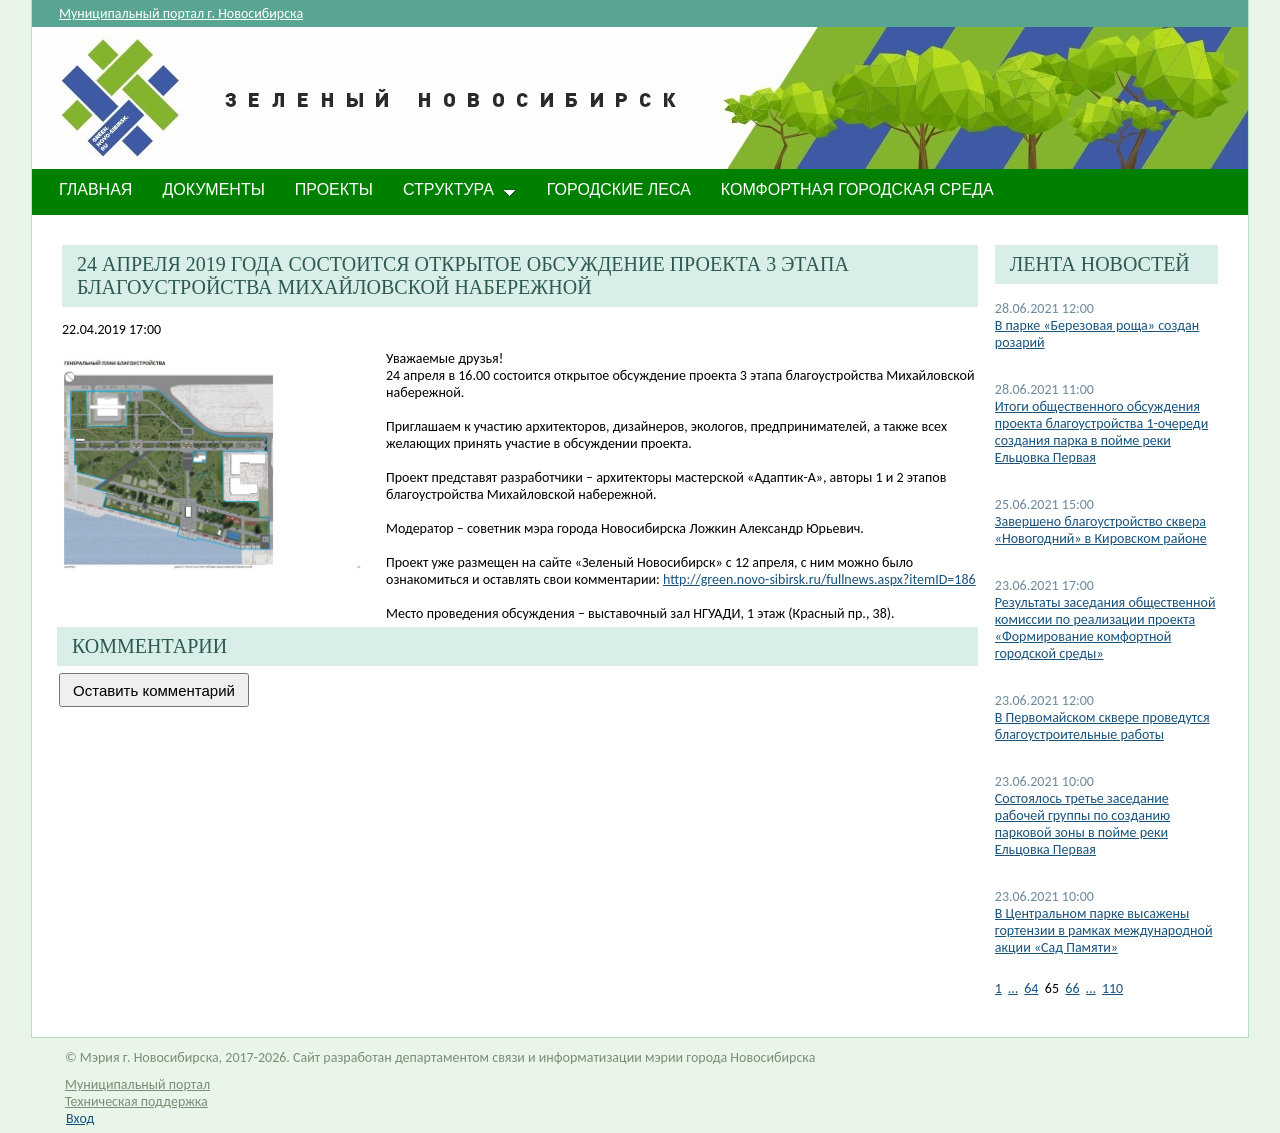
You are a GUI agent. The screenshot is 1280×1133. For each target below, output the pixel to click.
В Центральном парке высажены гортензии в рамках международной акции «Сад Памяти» (1104, 930)
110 (1112, 988)
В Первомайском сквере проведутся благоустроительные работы (1102, 726)
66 (1072, 988)
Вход (80, 1118)
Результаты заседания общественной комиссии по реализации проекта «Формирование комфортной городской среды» (1105, 628)
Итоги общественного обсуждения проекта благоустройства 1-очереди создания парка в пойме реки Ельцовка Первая (1101, 432)
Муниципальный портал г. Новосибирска (181, 13)
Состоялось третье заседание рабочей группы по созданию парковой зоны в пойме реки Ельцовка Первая (1082, 824)
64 (1031, 988)
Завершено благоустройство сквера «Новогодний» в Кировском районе (1101, 530)
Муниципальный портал (137, 1084)
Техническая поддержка (136, 1101)
